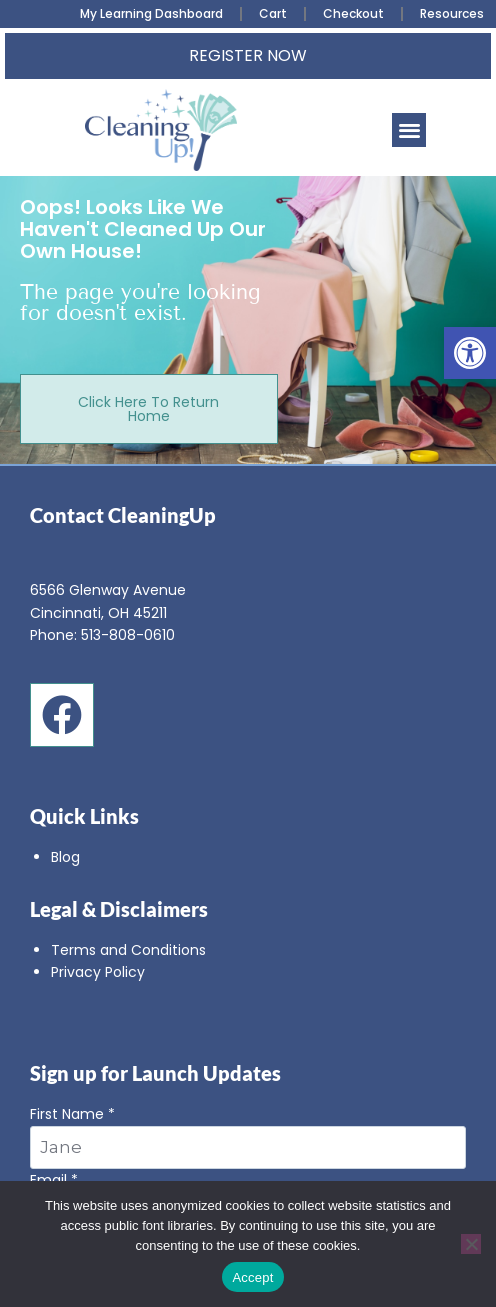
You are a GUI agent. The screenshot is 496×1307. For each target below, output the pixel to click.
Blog (65, 857)
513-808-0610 (128, 635)
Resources (452, 13)
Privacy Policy (98, 972)
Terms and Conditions (128, 950)
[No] (471, 1244)
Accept (252, 1277)
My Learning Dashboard (151, 13)
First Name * (248, 1136)
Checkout (353, 13)
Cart (273, 13)
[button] (470, 353)
